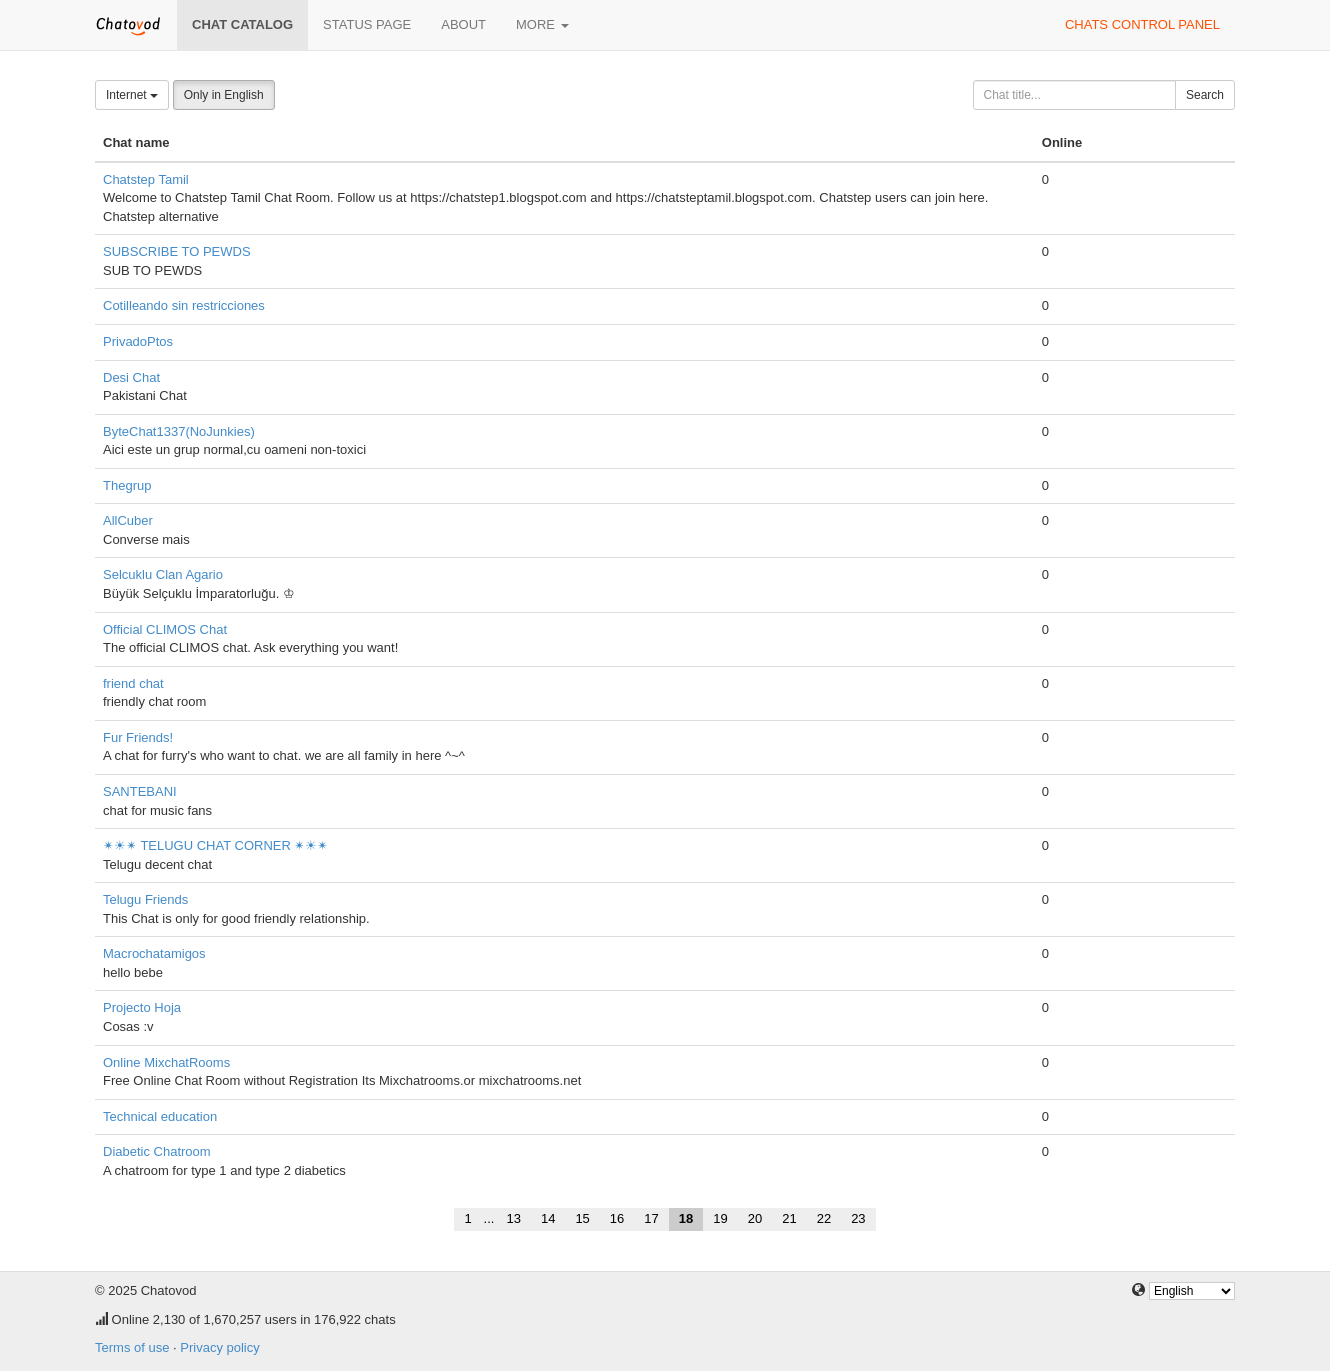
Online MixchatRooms (166, 1062)
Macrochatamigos (154, 953)
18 (686, 1218)
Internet (132, 95)
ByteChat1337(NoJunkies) (179, 431)
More (542, 24)
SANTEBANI (140, 791)
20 (755, 1218)
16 (617, 1218)
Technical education (160, 1116)
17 (651, 1218)
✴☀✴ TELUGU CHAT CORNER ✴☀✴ (215, 845)
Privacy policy (219, 1347)
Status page (367, 24)
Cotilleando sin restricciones (184, 305)
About (463, 24)
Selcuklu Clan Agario (163, 574)
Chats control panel (1142, 24)
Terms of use (132, 1347)
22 (824, 1218)
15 (582, 1218)
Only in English (224, 95)
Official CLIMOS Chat (165, 629)
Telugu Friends (145, 899)
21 (789, 1218)
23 (858, 1218)
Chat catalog (242, 24)
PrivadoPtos (138, 341)
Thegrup (127, 485)
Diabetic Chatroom (157, 1151)
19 (720, 1218)
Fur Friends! (138, 737)
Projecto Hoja (142, 1007)
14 (548, 1218)
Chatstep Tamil (146, 179)
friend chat (133, 683)
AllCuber (128, 520)
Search (1205, 95)
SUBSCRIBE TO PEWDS (177, 251)
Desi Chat (131, 377)
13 (513, 1218)
